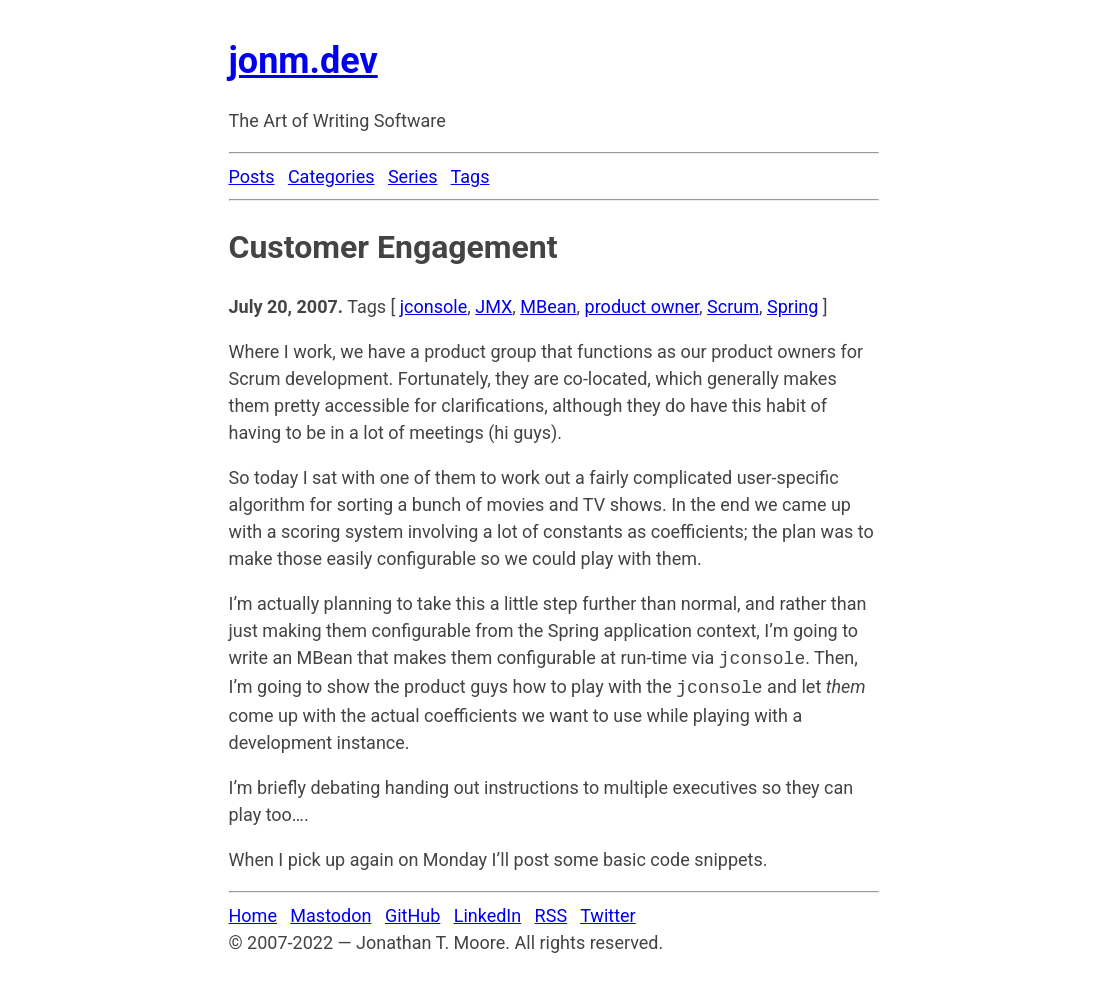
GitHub (412, 911)
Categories (331, 176)
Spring (792, 306)
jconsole (433, 306)
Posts (252, 176)
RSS (551, 911)
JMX (493, 306)
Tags (470, 176)
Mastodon (330, 911)
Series (413, 176)
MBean (548, 306)
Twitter (608, 911)
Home (253, 911)
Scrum (733, 306)
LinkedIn (488, 911)
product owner (642, 306)
